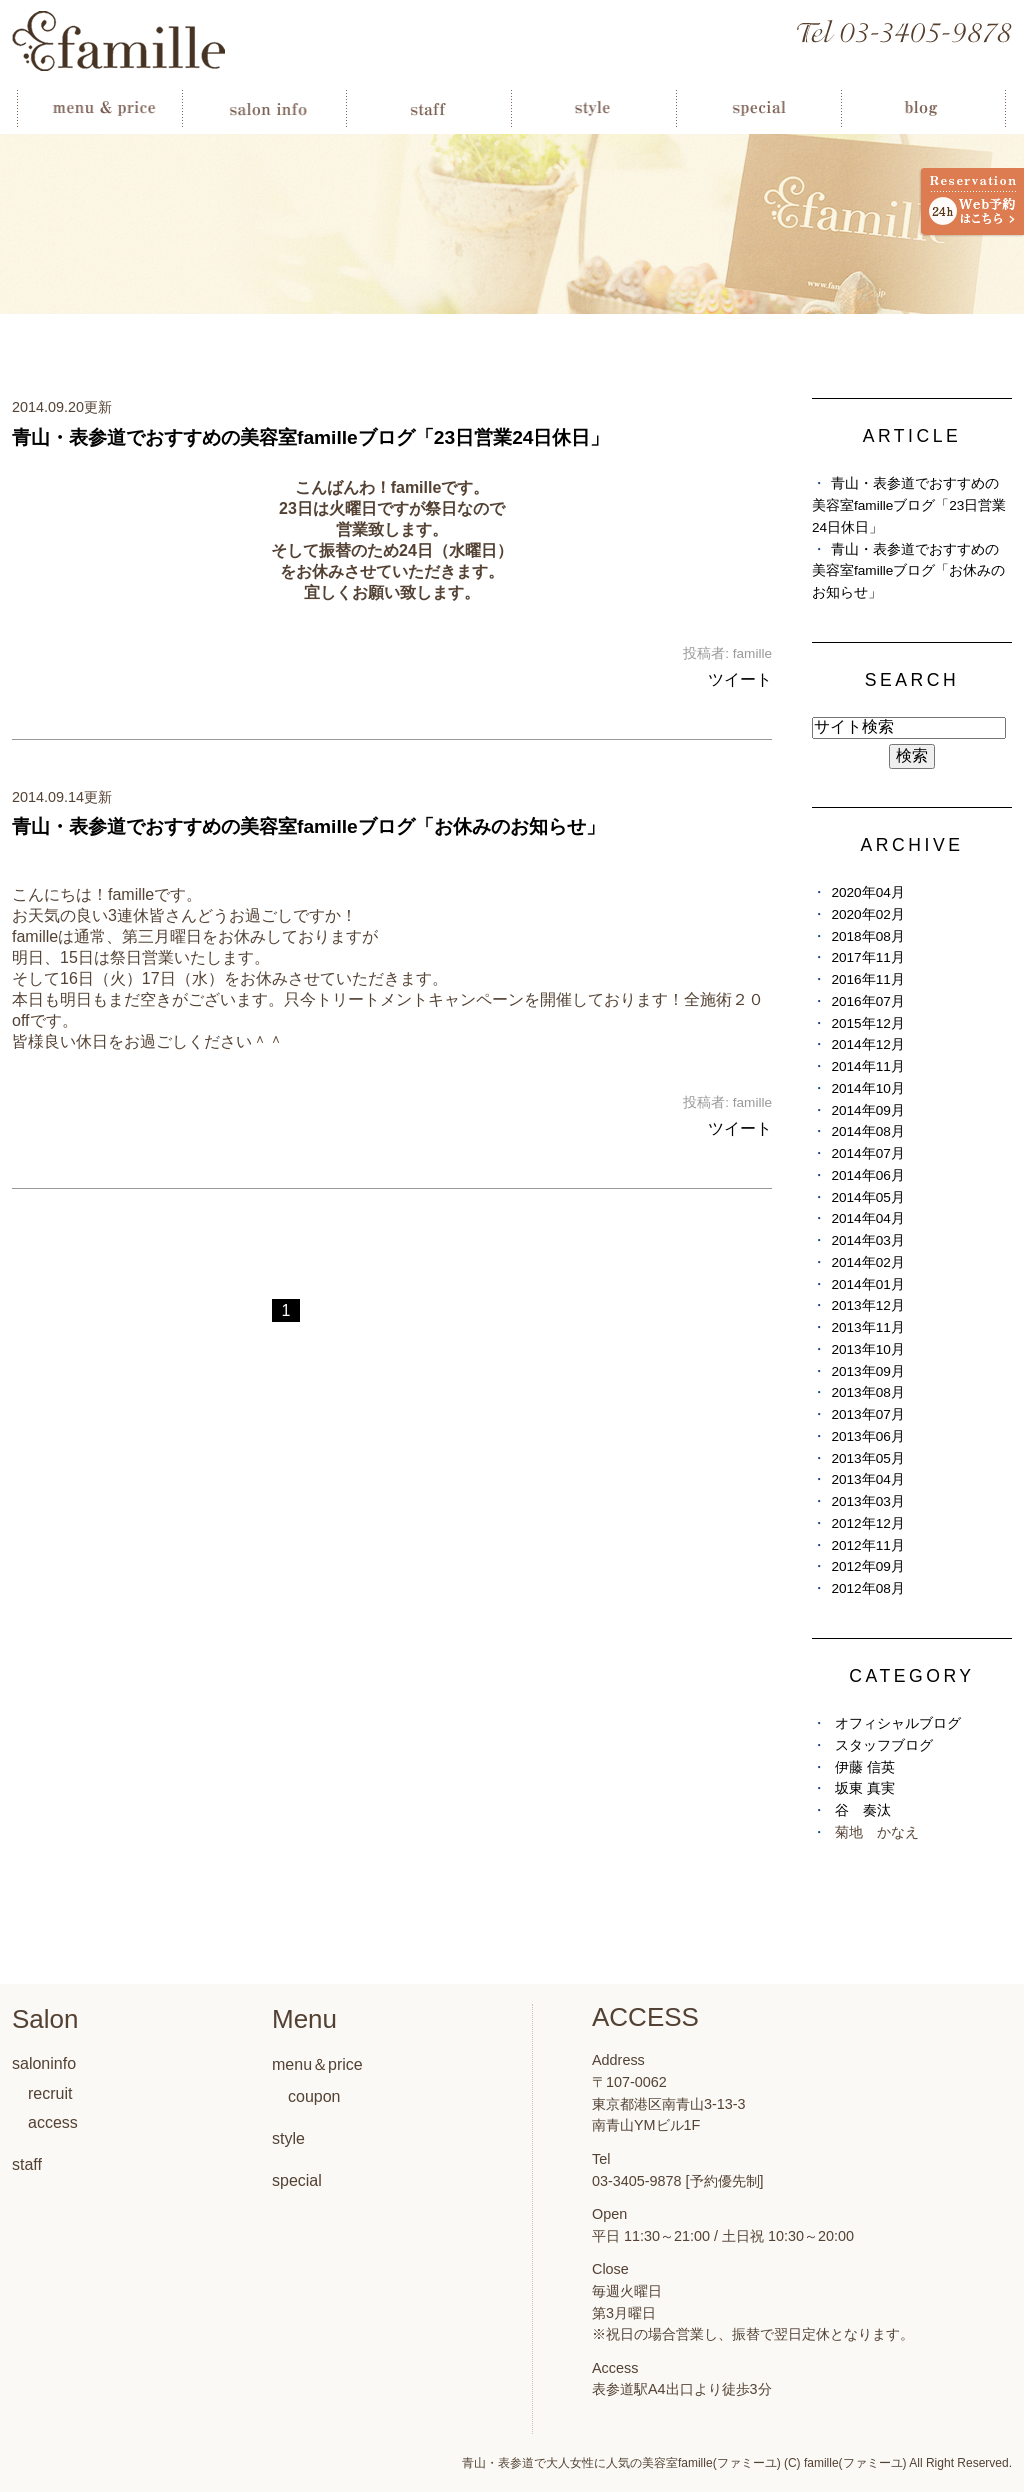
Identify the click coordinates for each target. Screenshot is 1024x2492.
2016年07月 (867, 1001)
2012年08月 (867, 1588)
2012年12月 (867, 1523)
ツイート (740, 679)
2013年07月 (867, 1414)
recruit (50, 2093)
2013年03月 (867, 1501)
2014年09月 (867, 1110)
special (297, 2180)
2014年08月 (867, 1131)
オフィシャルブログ (898, 1723)
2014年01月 (867, 1284)
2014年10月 (867, 1088)
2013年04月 (867, 1479)
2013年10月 (867, 1349)
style (288, 2138)
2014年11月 (867, 1066)
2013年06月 (867, 1436)
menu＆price (317, 2064)
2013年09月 (867, 1371)
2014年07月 (867, 1153)
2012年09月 (867, 1566)
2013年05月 (867, 1458)
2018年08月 (867, 936)
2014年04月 (867, 1218)
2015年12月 (867, 1023)
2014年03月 (867, 1240)
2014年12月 (867, 1044)
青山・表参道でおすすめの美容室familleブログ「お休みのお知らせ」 (308, 826)
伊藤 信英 (865, 1767)
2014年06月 (867, 1175)
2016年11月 (867, 979)
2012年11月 (867, 1545)
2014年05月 (867, 1197)
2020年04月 (867, 892)
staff (27, 2164)
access (53, 2122)
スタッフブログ (884, 1745)
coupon (314, 2096)
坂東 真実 (865, 1788)
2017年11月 (867, 957)
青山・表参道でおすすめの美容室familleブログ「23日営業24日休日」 (310, 437)
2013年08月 (867, 1392)
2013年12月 (867, 1305)
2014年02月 (867, 1262)
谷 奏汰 (863, 1810)
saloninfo (44, 2063)
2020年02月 (867, 914)
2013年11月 (867, 1327)
